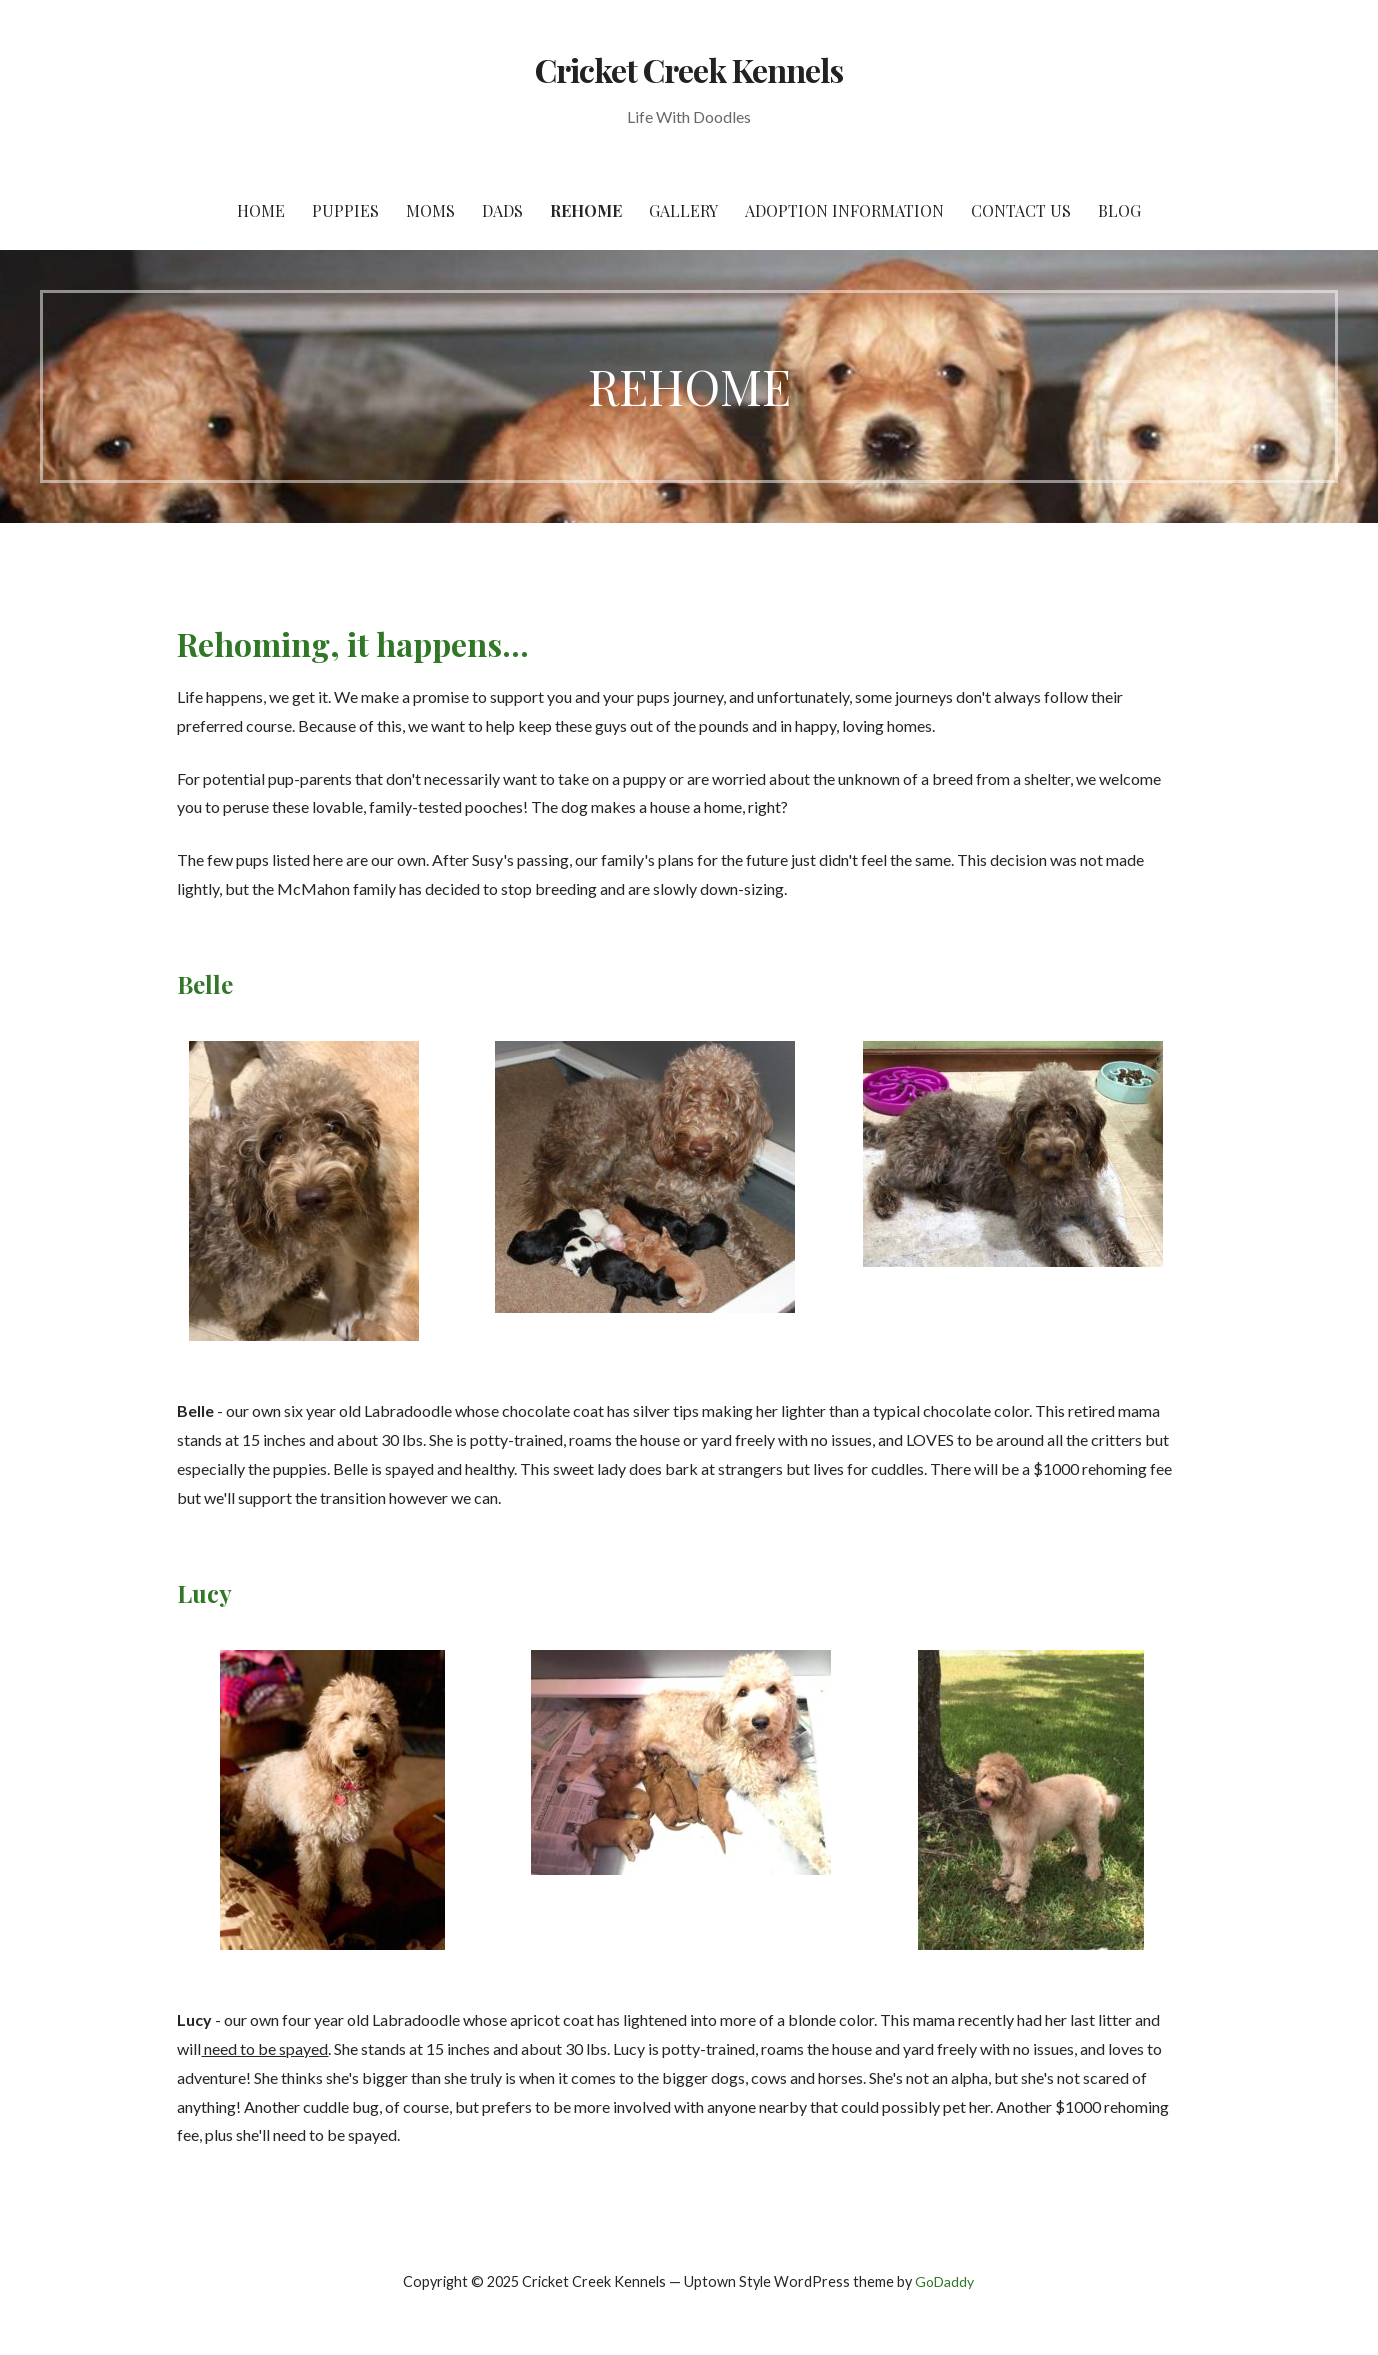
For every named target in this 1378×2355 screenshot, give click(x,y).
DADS (502, 210)
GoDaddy (944, 2281)
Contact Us (1021, 210)
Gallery (683, 210)
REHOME (586, 210)
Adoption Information (844, 210)
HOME (261, 210)
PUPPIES (345, 210)
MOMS (430, 210)
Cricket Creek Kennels (689, 69)
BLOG (1119, 210)
